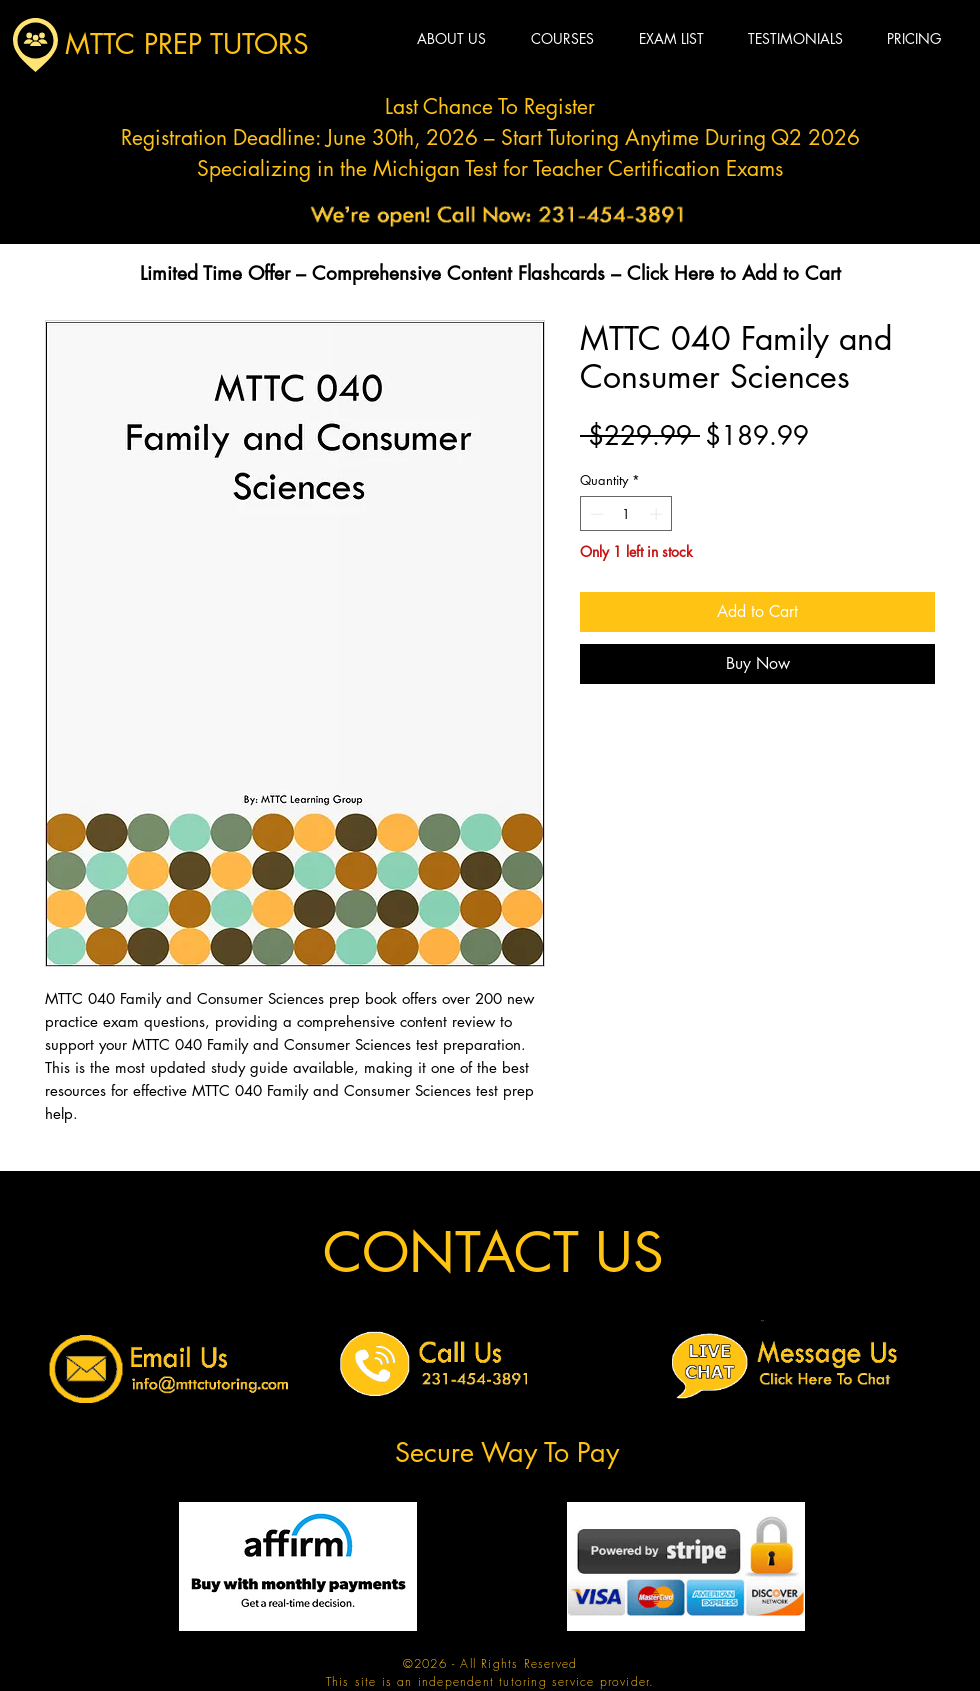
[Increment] (658, 514)
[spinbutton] (626, 514)
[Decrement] (595, 514)
